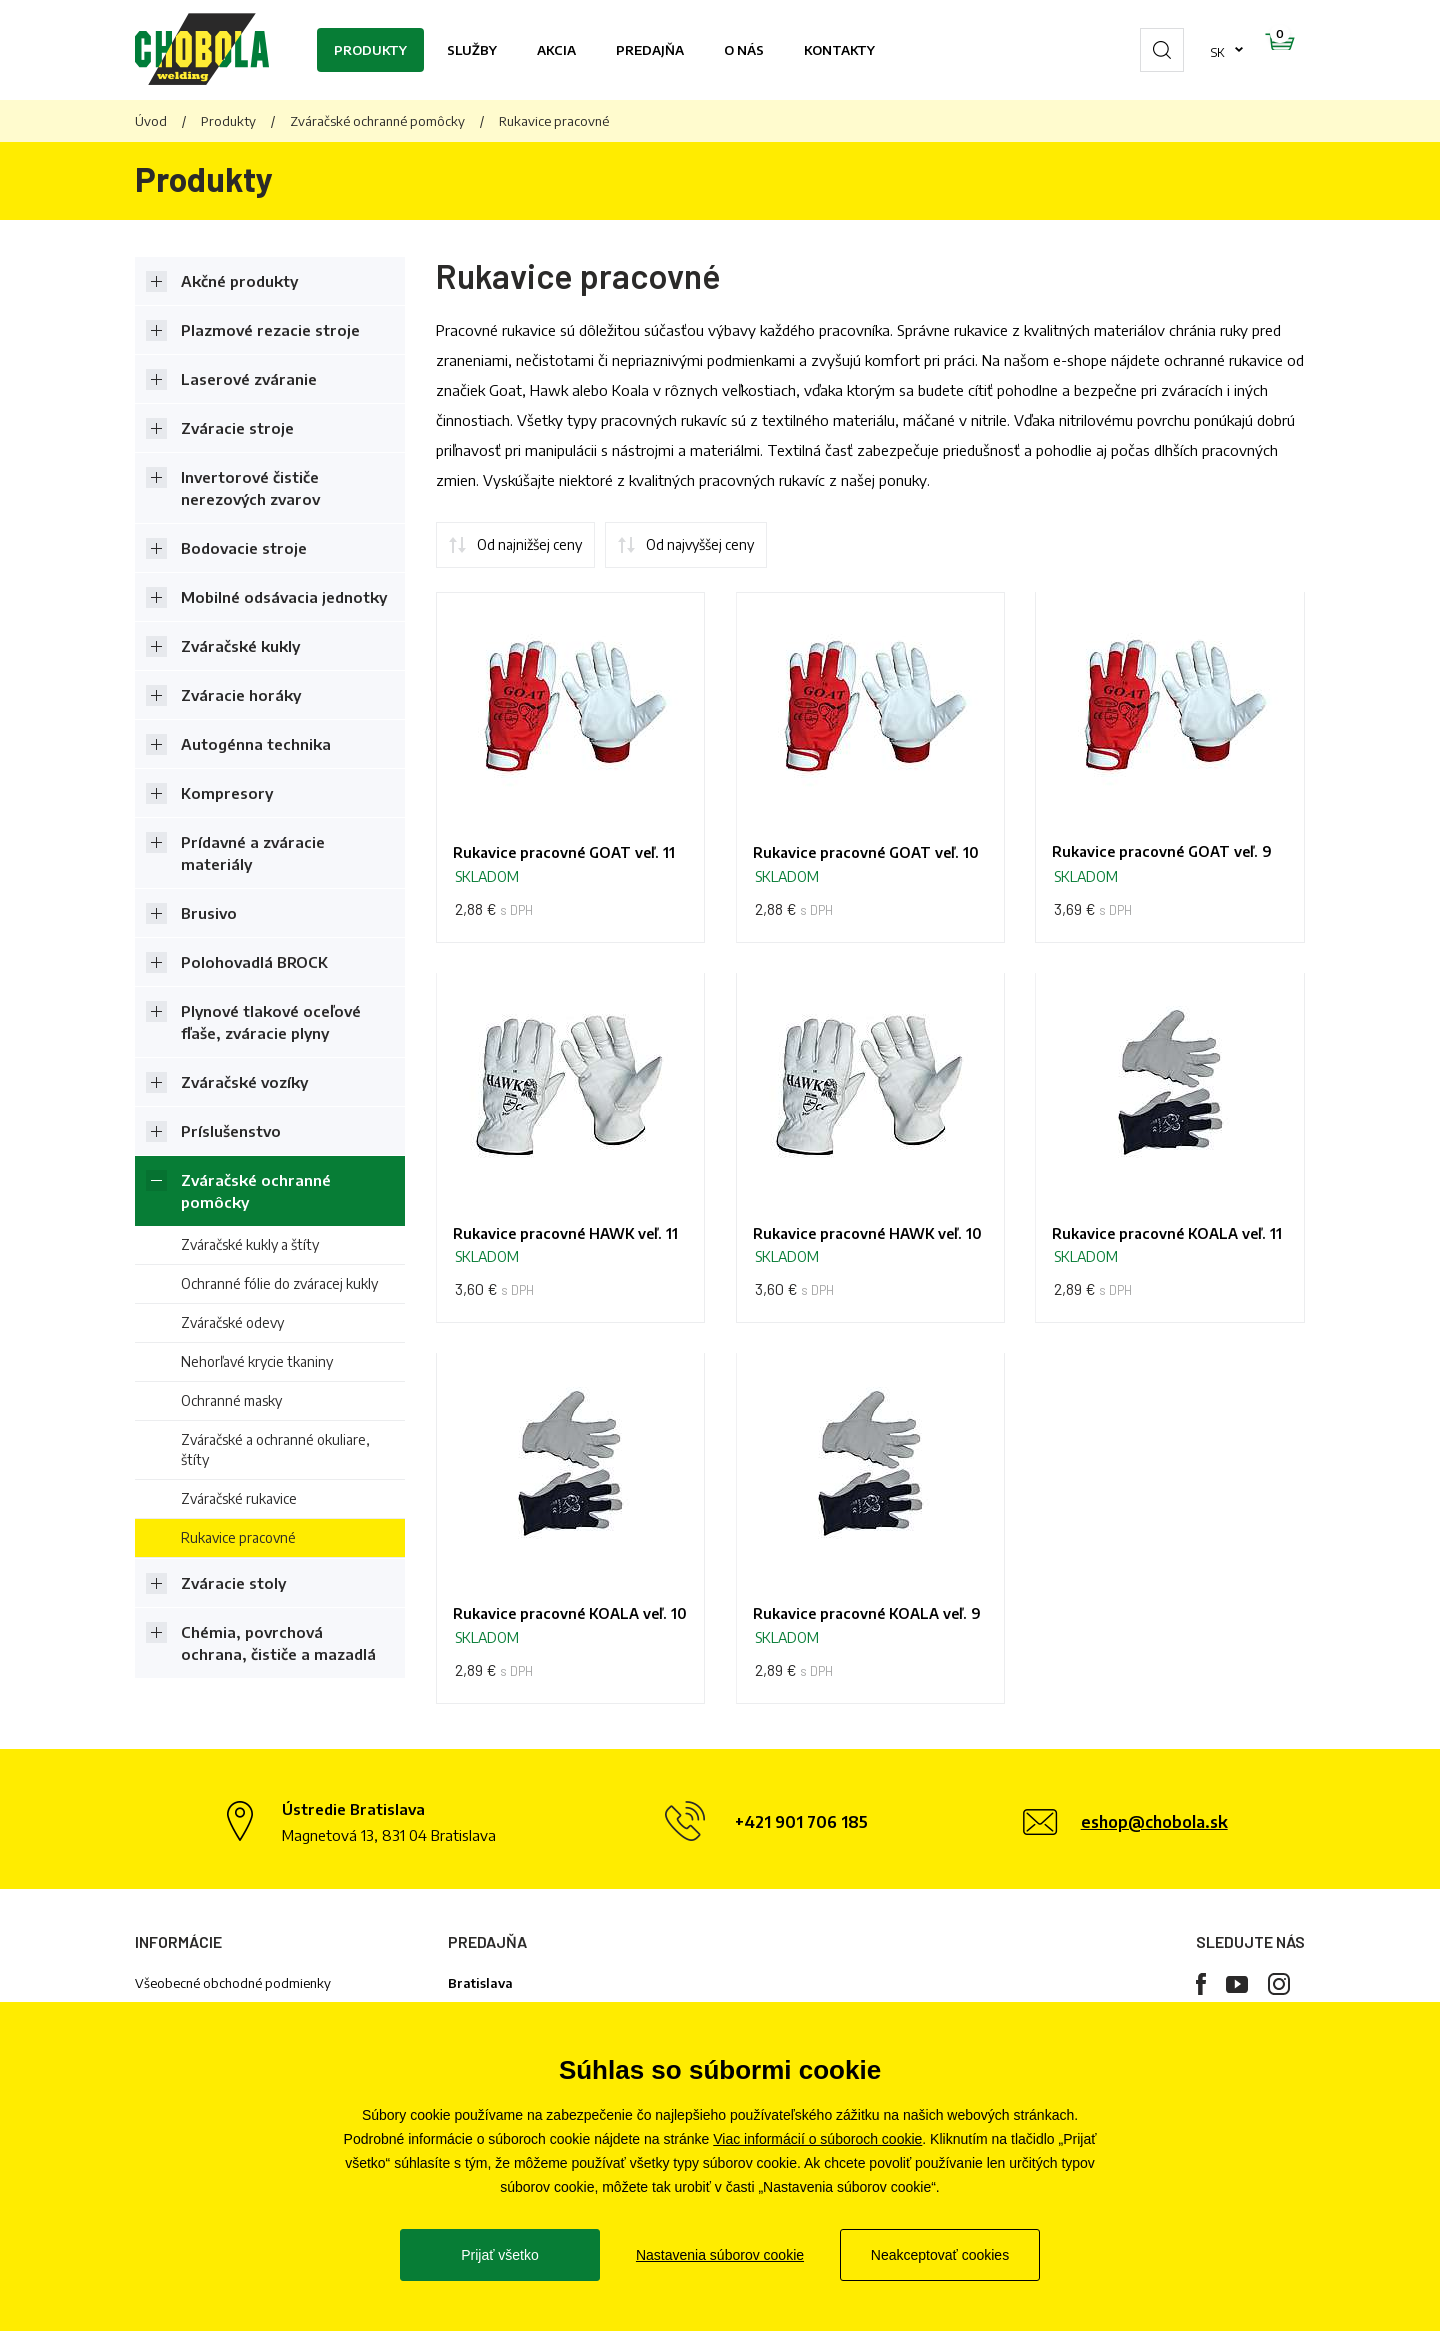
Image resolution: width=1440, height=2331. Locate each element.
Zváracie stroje (237, 428)
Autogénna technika (256, 744)
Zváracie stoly (233, 1583)
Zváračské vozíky (244, 1082)
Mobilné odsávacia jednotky (284, 597)
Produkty (370, 50)
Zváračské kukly (240, 646)
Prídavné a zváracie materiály (253, 853)
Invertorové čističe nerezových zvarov (250, 488)
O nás (744, 50)
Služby (472, 50)
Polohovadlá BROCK (254, 962)
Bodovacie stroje (244, 548)
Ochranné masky (231, 1400)
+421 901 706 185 (801, 1909)
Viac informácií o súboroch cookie (817, 2139)
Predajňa (650, 50)
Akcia (556, 50)
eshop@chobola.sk (1154, 1909)
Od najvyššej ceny (700, 544)
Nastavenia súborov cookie (720, 2255)
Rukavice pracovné (238, 1537)
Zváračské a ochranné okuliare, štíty (275, 1449)
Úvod (151, 121)
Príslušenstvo (231, 1131)
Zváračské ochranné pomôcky (377, 121)
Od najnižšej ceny (529, 544)
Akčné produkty (239, 281)
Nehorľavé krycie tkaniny (257, 1361)
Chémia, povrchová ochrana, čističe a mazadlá (278, 1643)
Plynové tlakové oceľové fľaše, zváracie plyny (271, 1022)
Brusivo (209, 913)
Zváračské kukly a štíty (250, 1244)
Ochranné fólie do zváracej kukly (279, 1283)
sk (1154, 50)
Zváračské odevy (232, 1322)
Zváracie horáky (241, 695)
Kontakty (839, 50)
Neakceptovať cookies (940, 2255)
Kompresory (227, 793)
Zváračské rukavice (239, 1498)
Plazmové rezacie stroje (270, 330)
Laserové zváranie (249, 379)
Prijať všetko (500, 2255)
